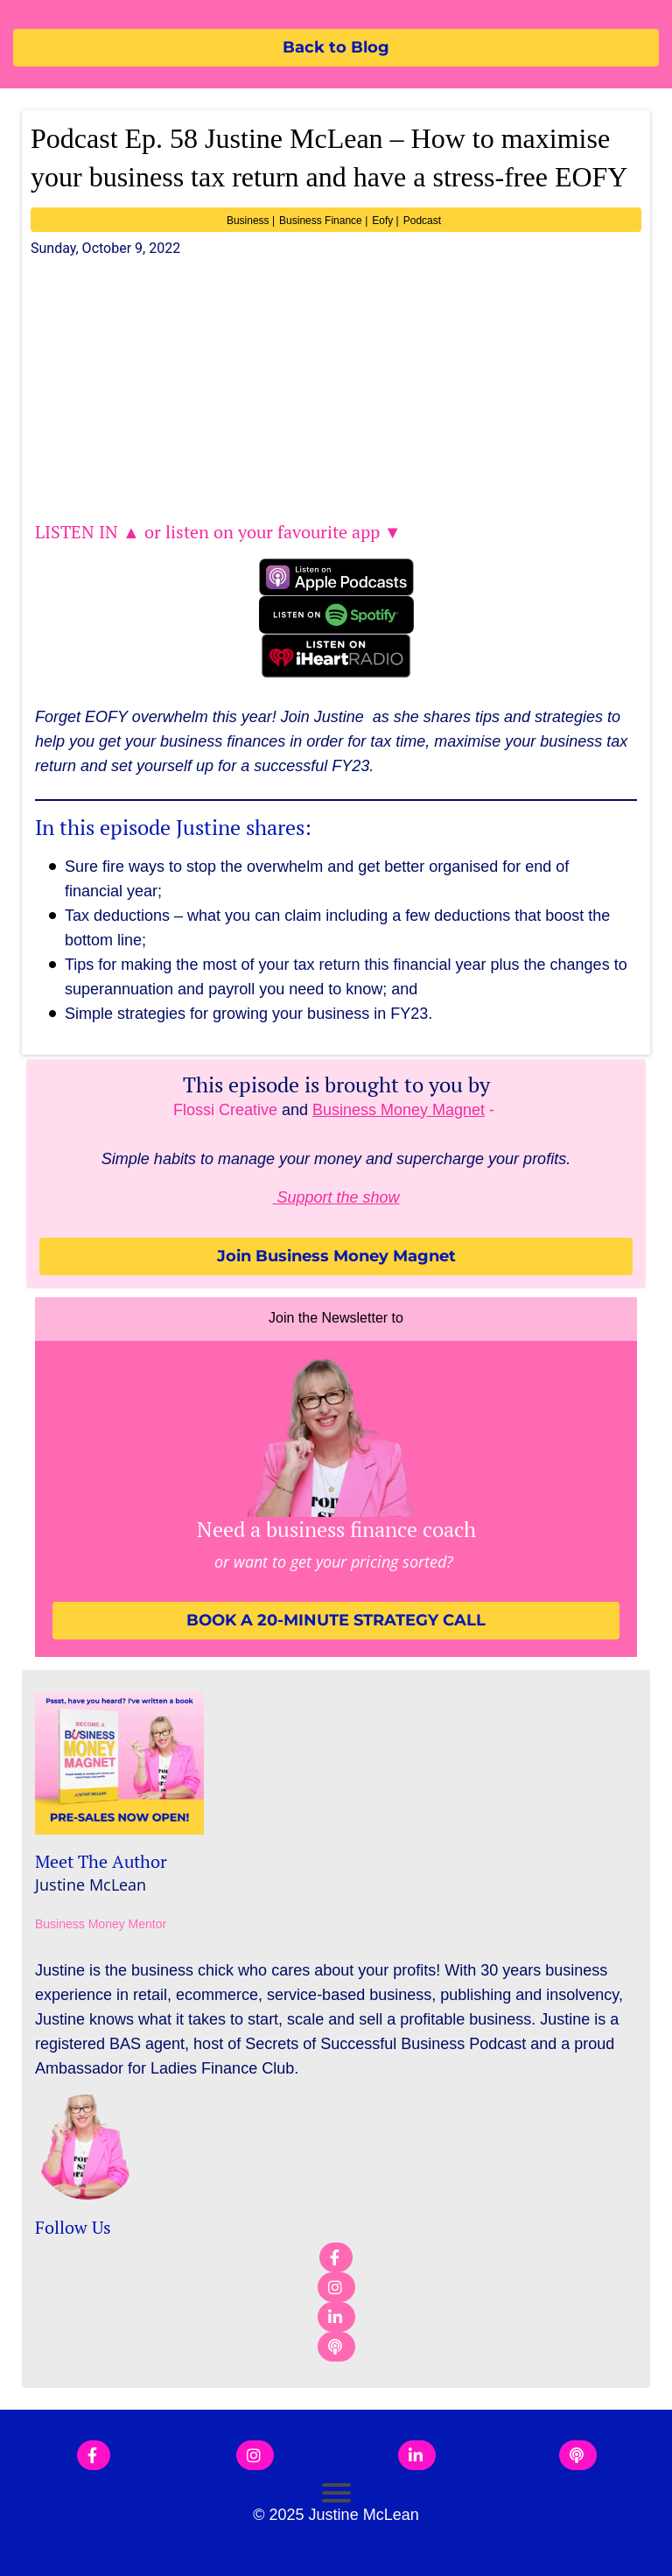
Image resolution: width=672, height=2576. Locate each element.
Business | (251, 220)
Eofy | (385, 220)
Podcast (422, 220)
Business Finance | (323, 220)
